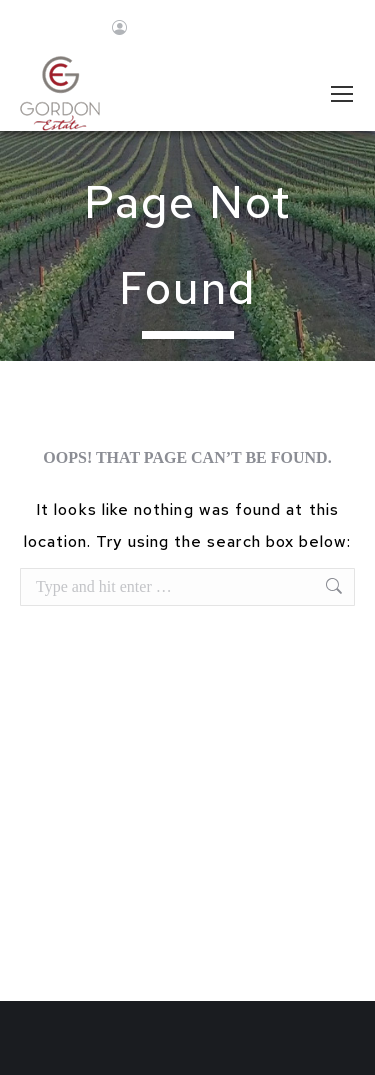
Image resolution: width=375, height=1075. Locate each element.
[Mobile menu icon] (342, 94)
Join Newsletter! (218, 29)
